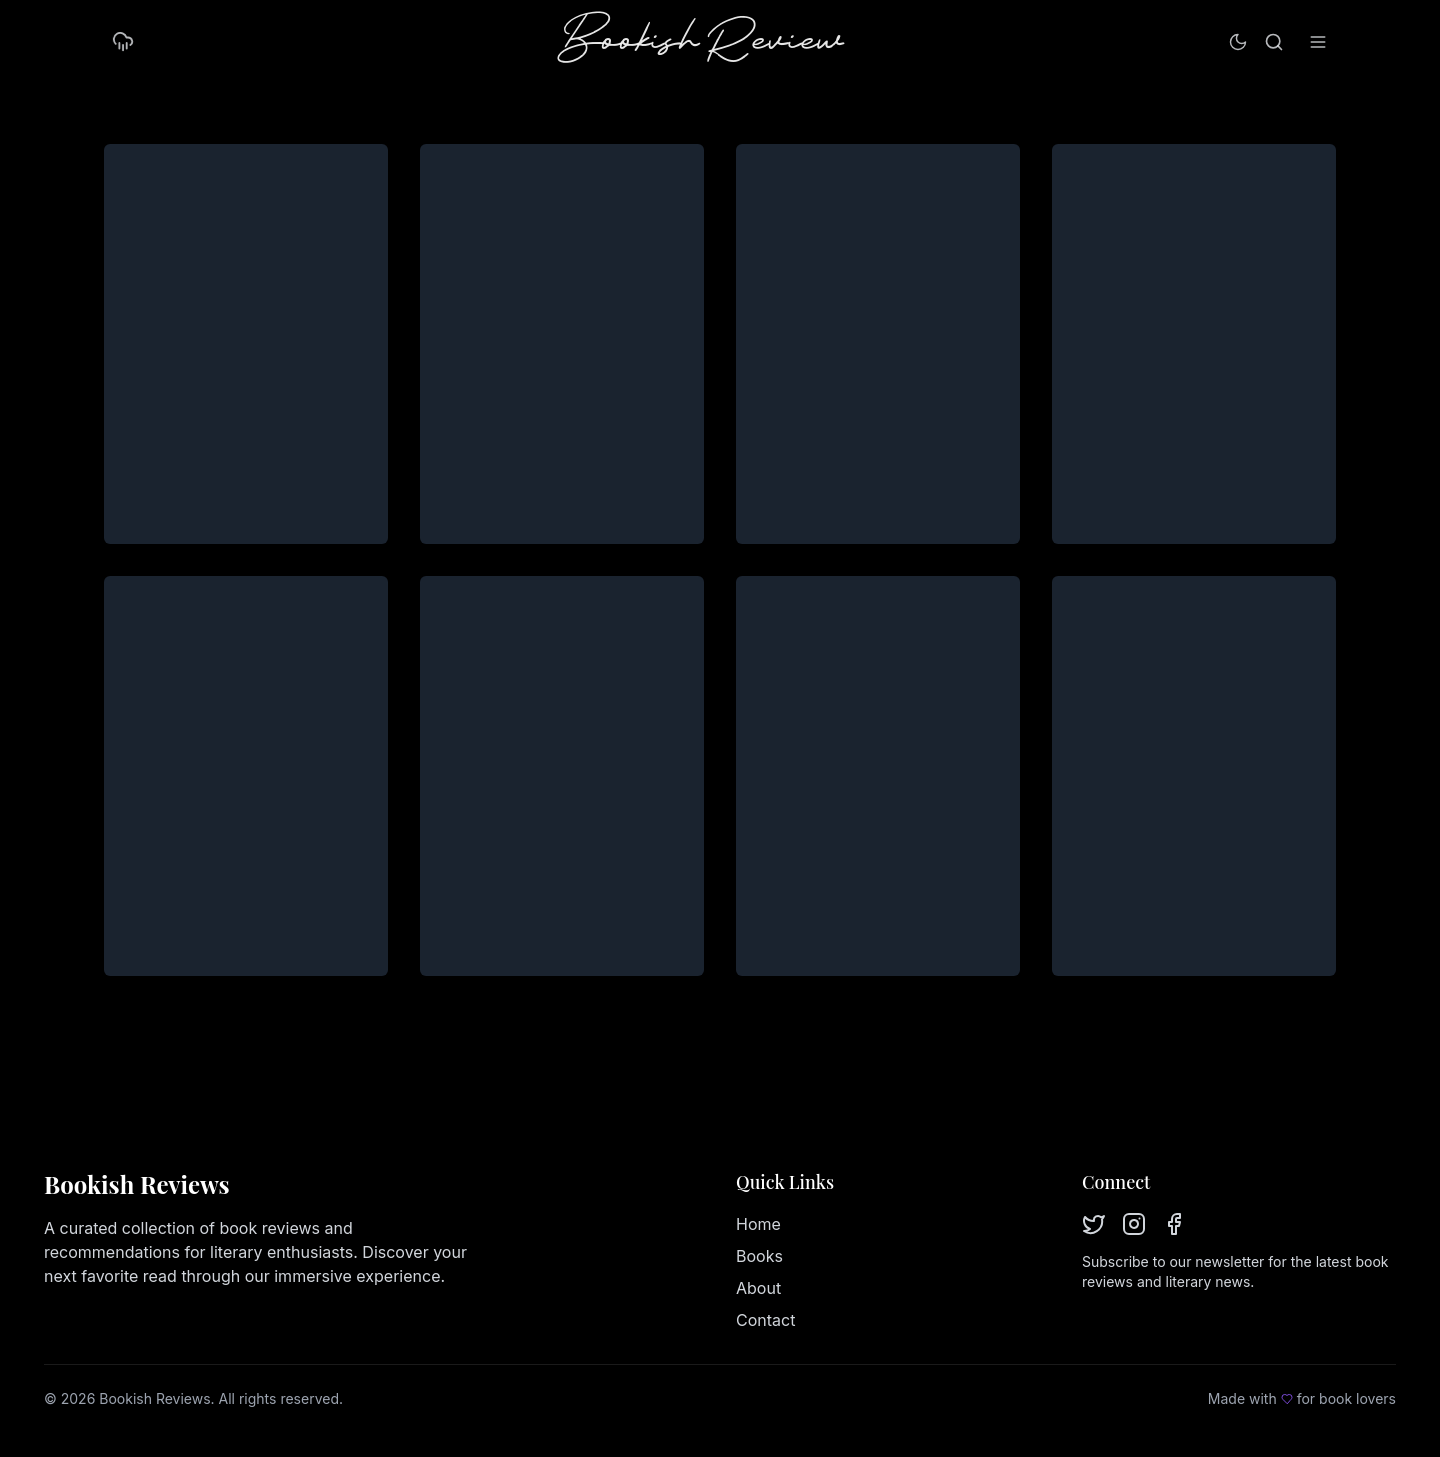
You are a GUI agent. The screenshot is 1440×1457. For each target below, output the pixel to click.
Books (759, 1256)
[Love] (1287, 1399)
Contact (765, 1320)
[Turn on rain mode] (123, 42)
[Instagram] (1134, 1224)
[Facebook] (1174, 1224)
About (758, 1288)
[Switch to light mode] (1238, 42)
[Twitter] (1094, 1224)
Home (758, 1224)
